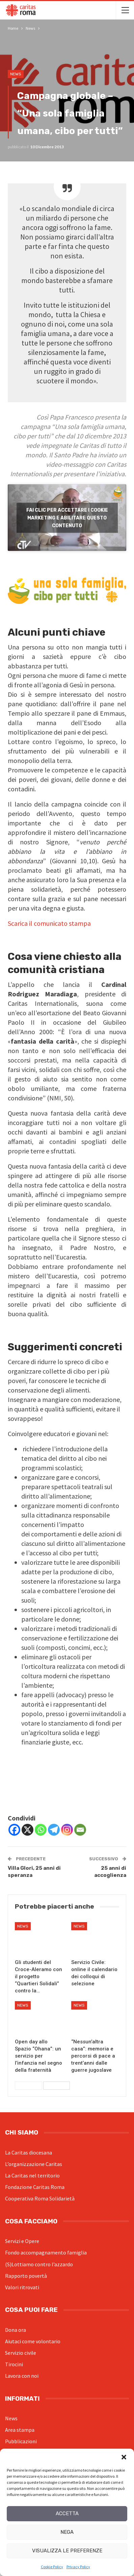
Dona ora (15, 2329)
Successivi (57, 2085)
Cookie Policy (52, 2566)
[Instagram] (67, 1830)
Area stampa (19, 2429)
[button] (123, 2457)
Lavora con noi (21, 2375)
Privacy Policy (78, 2566)
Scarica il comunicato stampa (49, 923)
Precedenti (28, 2085)
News (15, 74)
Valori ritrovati (22, 2287)
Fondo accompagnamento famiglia (46, 2252)
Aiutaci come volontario (32, 2341)
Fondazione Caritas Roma (34, 2187)
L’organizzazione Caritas (33, 2164)
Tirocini (14, 2364)
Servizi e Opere (22, 2241)
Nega (67, 2532)
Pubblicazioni (21, 2441)
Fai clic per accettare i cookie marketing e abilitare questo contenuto (67, 517)
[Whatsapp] (41, 1830)
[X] (27, 1830)
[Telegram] (54, 1830)
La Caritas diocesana (28, 2152)
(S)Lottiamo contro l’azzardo (39, 2264)
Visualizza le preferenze (67, 2551)
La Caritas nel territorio (32, 2175)
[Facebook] (14, 1830)
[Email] (80, 1830)
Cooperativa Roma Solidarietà (40, 2198)
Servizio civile (20, 2352)
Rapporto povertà (26, 2275)
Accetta (67, 2513)
